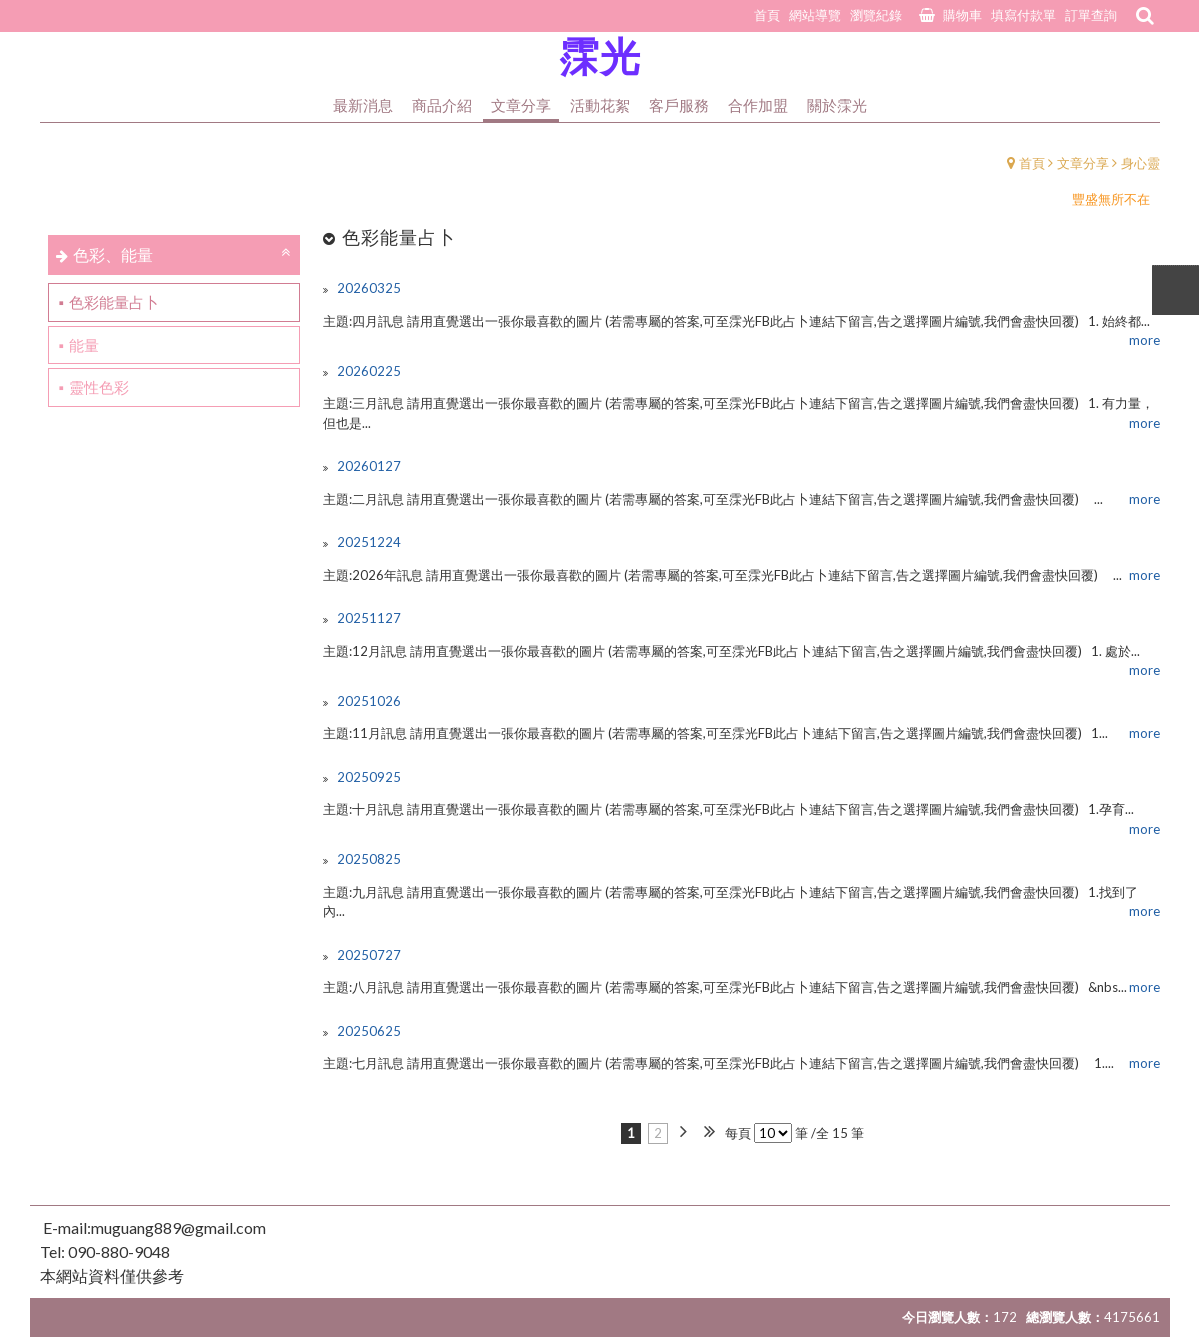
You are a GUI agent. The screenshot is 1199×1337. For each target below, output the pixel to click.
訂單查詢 (1091, 15)
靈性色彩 (99, 387)
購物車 (962, 15)
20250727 (367, 955)
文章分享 (1083, 163)
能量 (84, 345)
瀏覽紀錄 (876, 15)
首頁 (1032, 163)
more (1144, 340)
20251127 (367, 618)
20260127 (367, 466)
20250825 (367, 859)
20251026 (367, 701)
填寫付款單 (1023, 15)
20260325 (367, 288)
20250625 (367, 1031)
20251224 (367, 542)
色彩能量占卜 (114, 302)
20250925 (367, 777)
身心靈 (1140, 163)
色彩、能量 (113, 254)
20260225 (367, 371)
